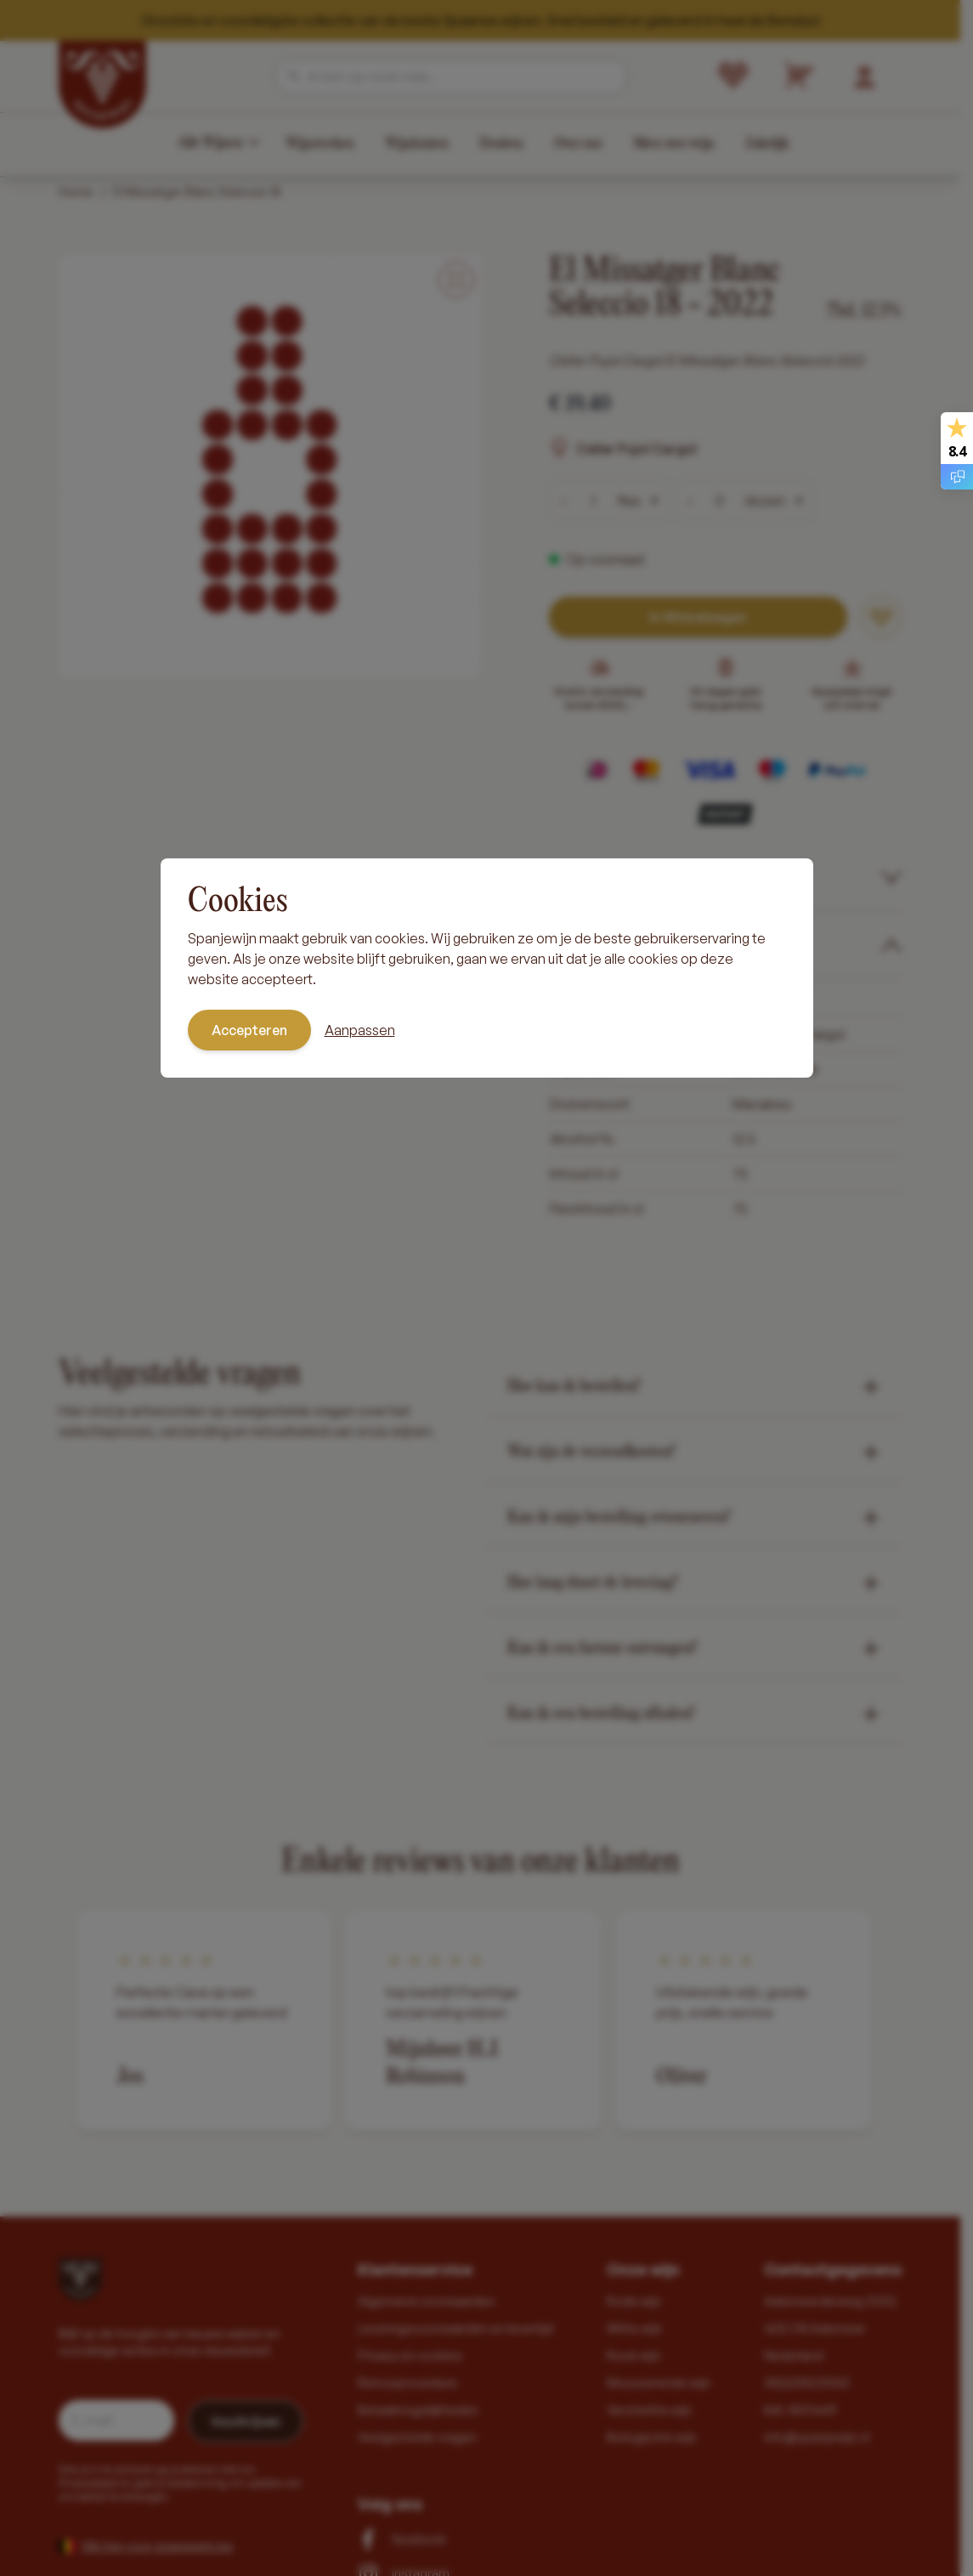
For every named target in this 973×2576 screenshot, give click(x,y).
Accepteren (249, 1030)
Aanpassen (360, 1030)
